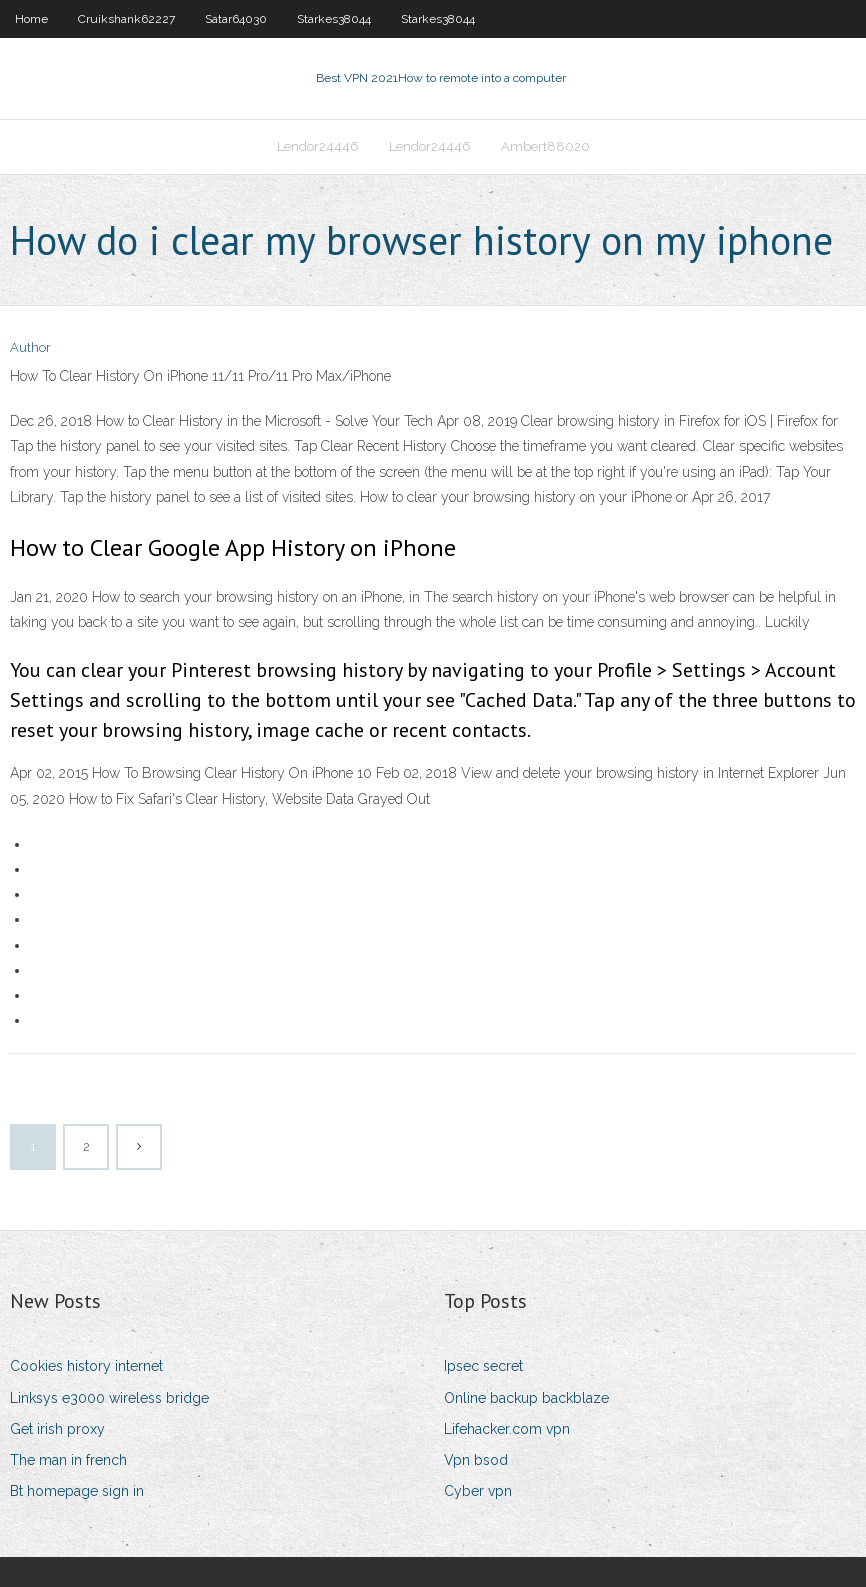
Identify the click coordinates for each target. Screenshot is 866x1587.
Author (30, 347)
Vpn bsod (476, 1460)
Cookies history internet (86, 1366)
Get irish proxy (57, 1429)
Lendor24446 (318, 146)
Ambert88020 (545, 146)
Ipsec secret (483, 1366)
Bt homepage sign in (77, 1491)
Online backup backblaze (526, 1398)
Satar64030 (236, 19)
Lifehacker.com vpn (507, 1429)
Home (31, 19)
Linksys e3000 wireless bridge (109, 1398)
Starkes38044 (334, 19)
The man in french (68, 1460)
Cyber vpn (478, 1491)
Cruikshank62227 (126, 19)
